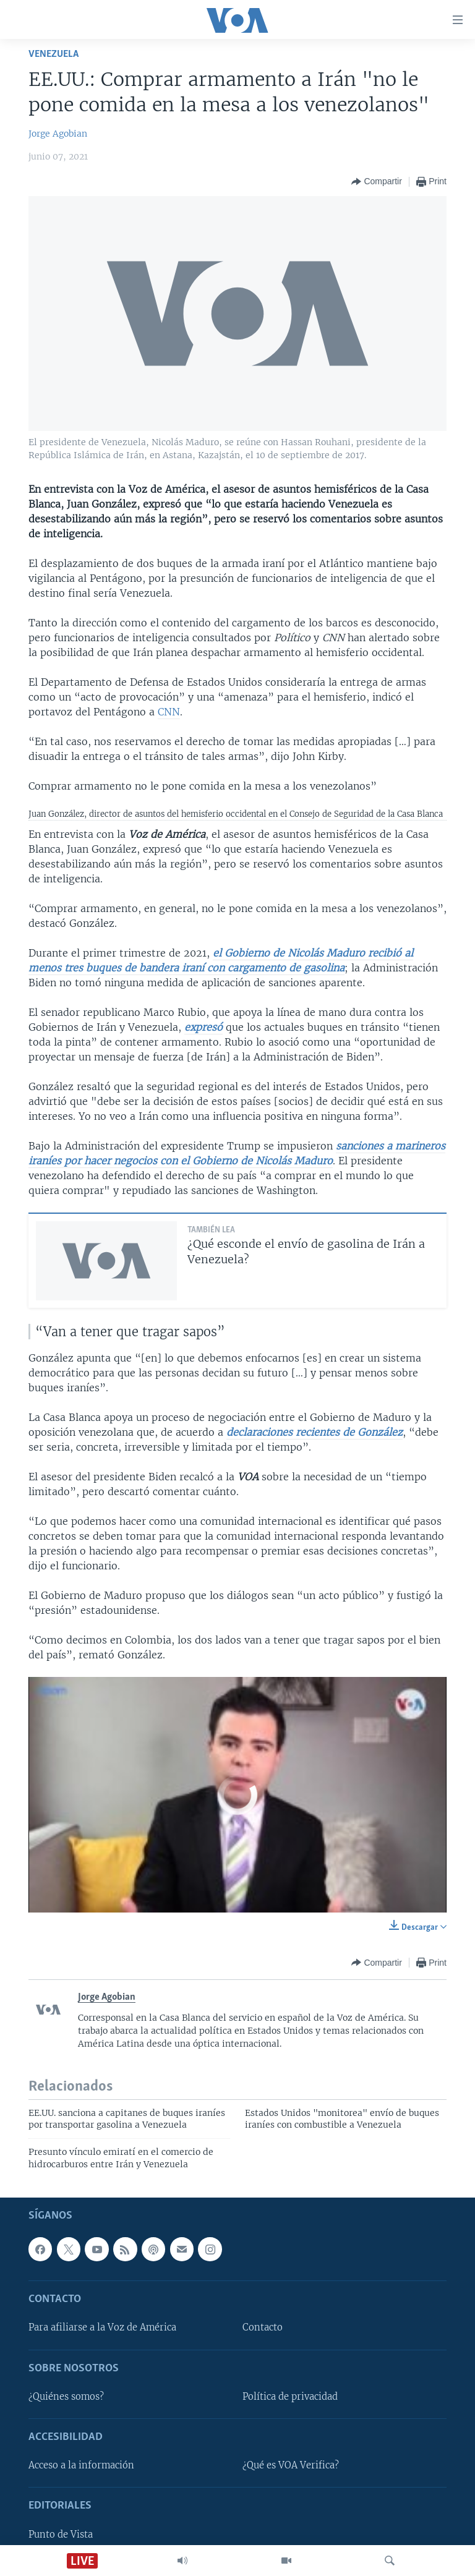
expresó (203, 1027)
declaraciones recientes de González (314, 1432)
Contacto (262, 2328)
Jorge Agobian (57, 133)
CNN (169, 712)
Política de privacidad (290, 2396)
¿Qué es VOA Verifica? (290, 2465)
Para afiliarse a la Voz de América (102, 2328)
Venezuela (53, 54)
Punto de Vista (60, 2534)
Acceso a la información (81, 2465)
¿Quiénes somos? (66, 2396)
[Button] (376, 181)
